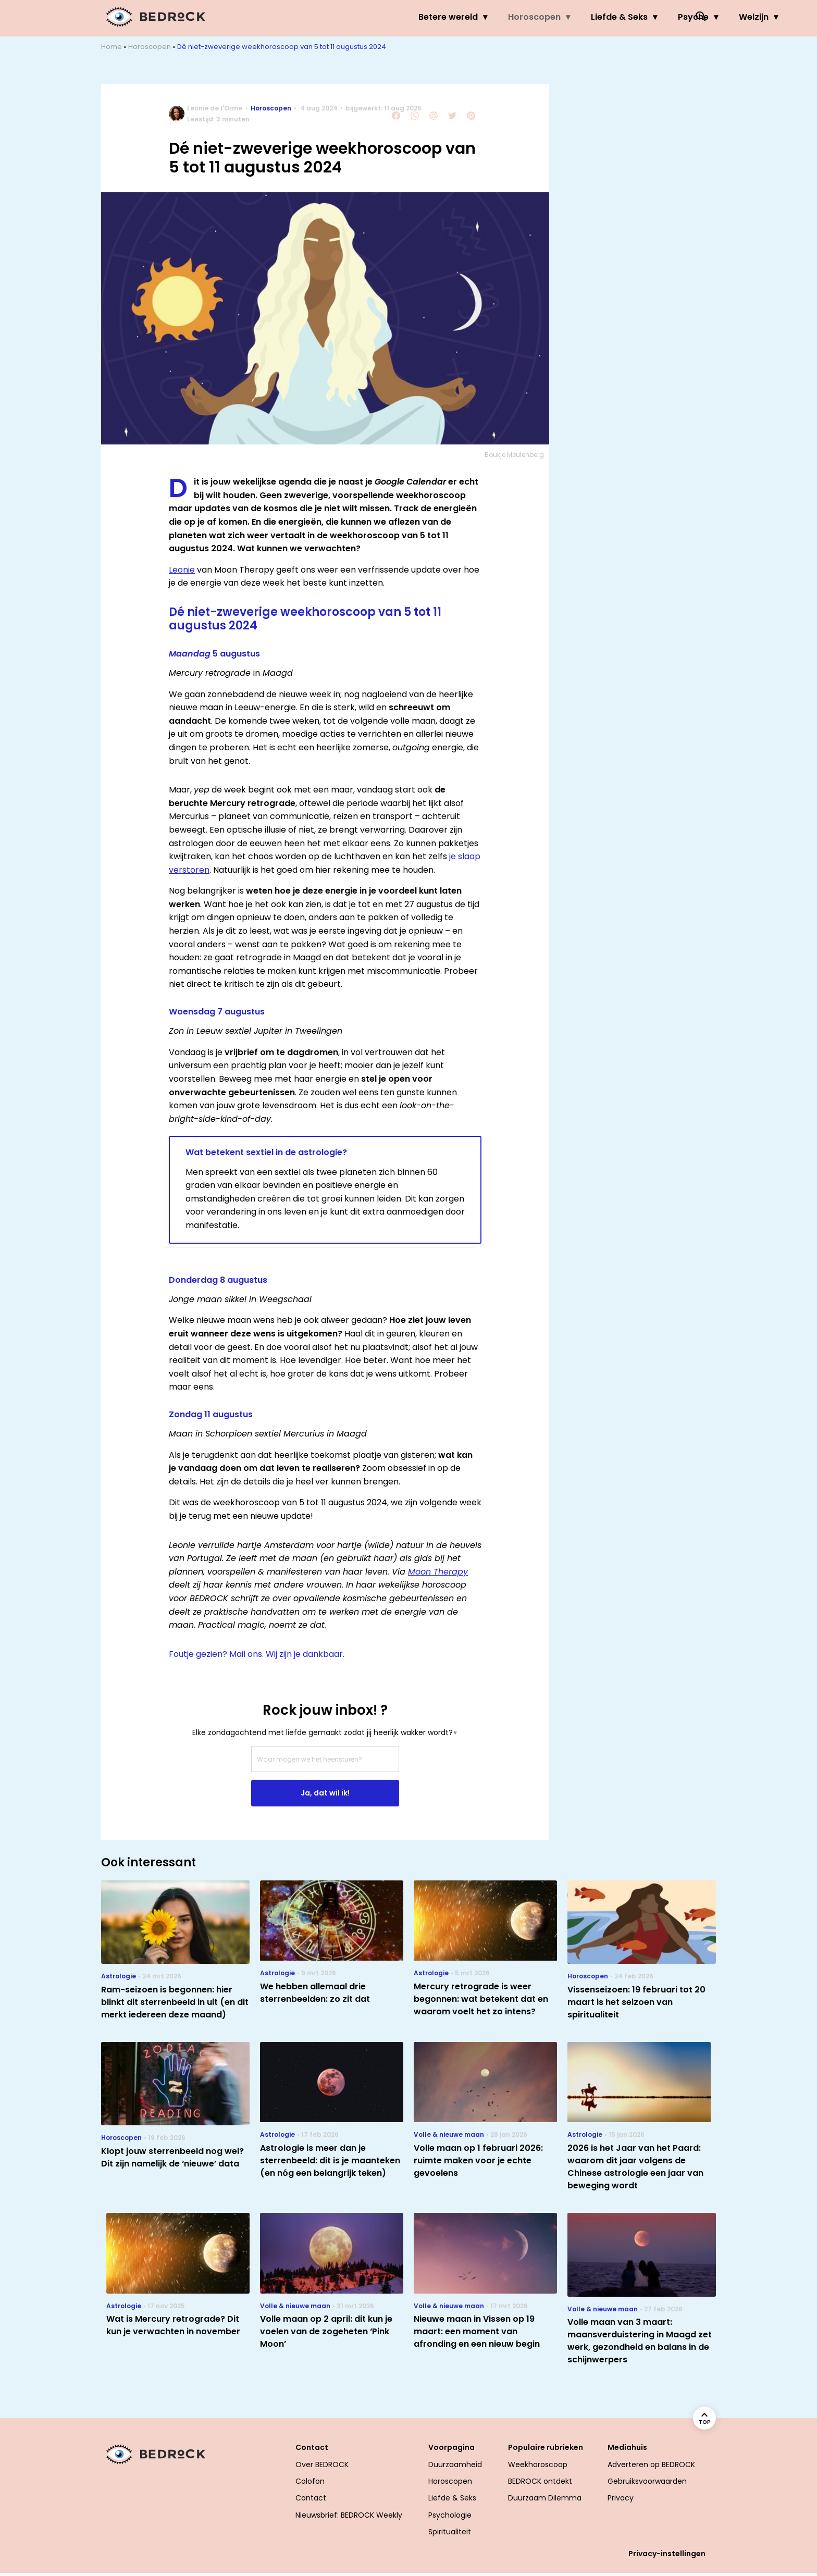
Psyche (589, 17)
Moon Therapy (438, 1572)
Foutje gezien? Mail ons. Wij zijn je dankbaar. (256, 1654)
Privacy (621, 2498)
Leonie (182, 570)
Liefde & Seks (515, 17)
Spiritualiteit (449, 2532)
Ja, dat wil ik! (325, 1793)
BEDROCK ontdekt (540, 2481)
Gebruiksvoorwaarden (647, 2481)
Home (111, 47)
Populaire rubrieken (545, 2447)
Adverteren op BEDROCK (651, 2464)
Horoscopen (430, 17)
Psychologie (450, 2515)
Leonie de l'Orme (214, 108)
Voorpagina (451, 2447)
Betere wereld (344, 17)
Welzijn (650, 17)
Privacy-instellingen (666, 2553)
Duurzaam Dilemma (544, 2498)
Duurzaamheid (455, 2464)
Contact (311, 2447)
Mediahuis (627, 2447)
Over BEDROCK (322, 2464)
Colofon (310, 2481)
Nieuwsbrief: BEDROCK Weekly (348, 2515)
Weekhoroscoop (537, 2464)
